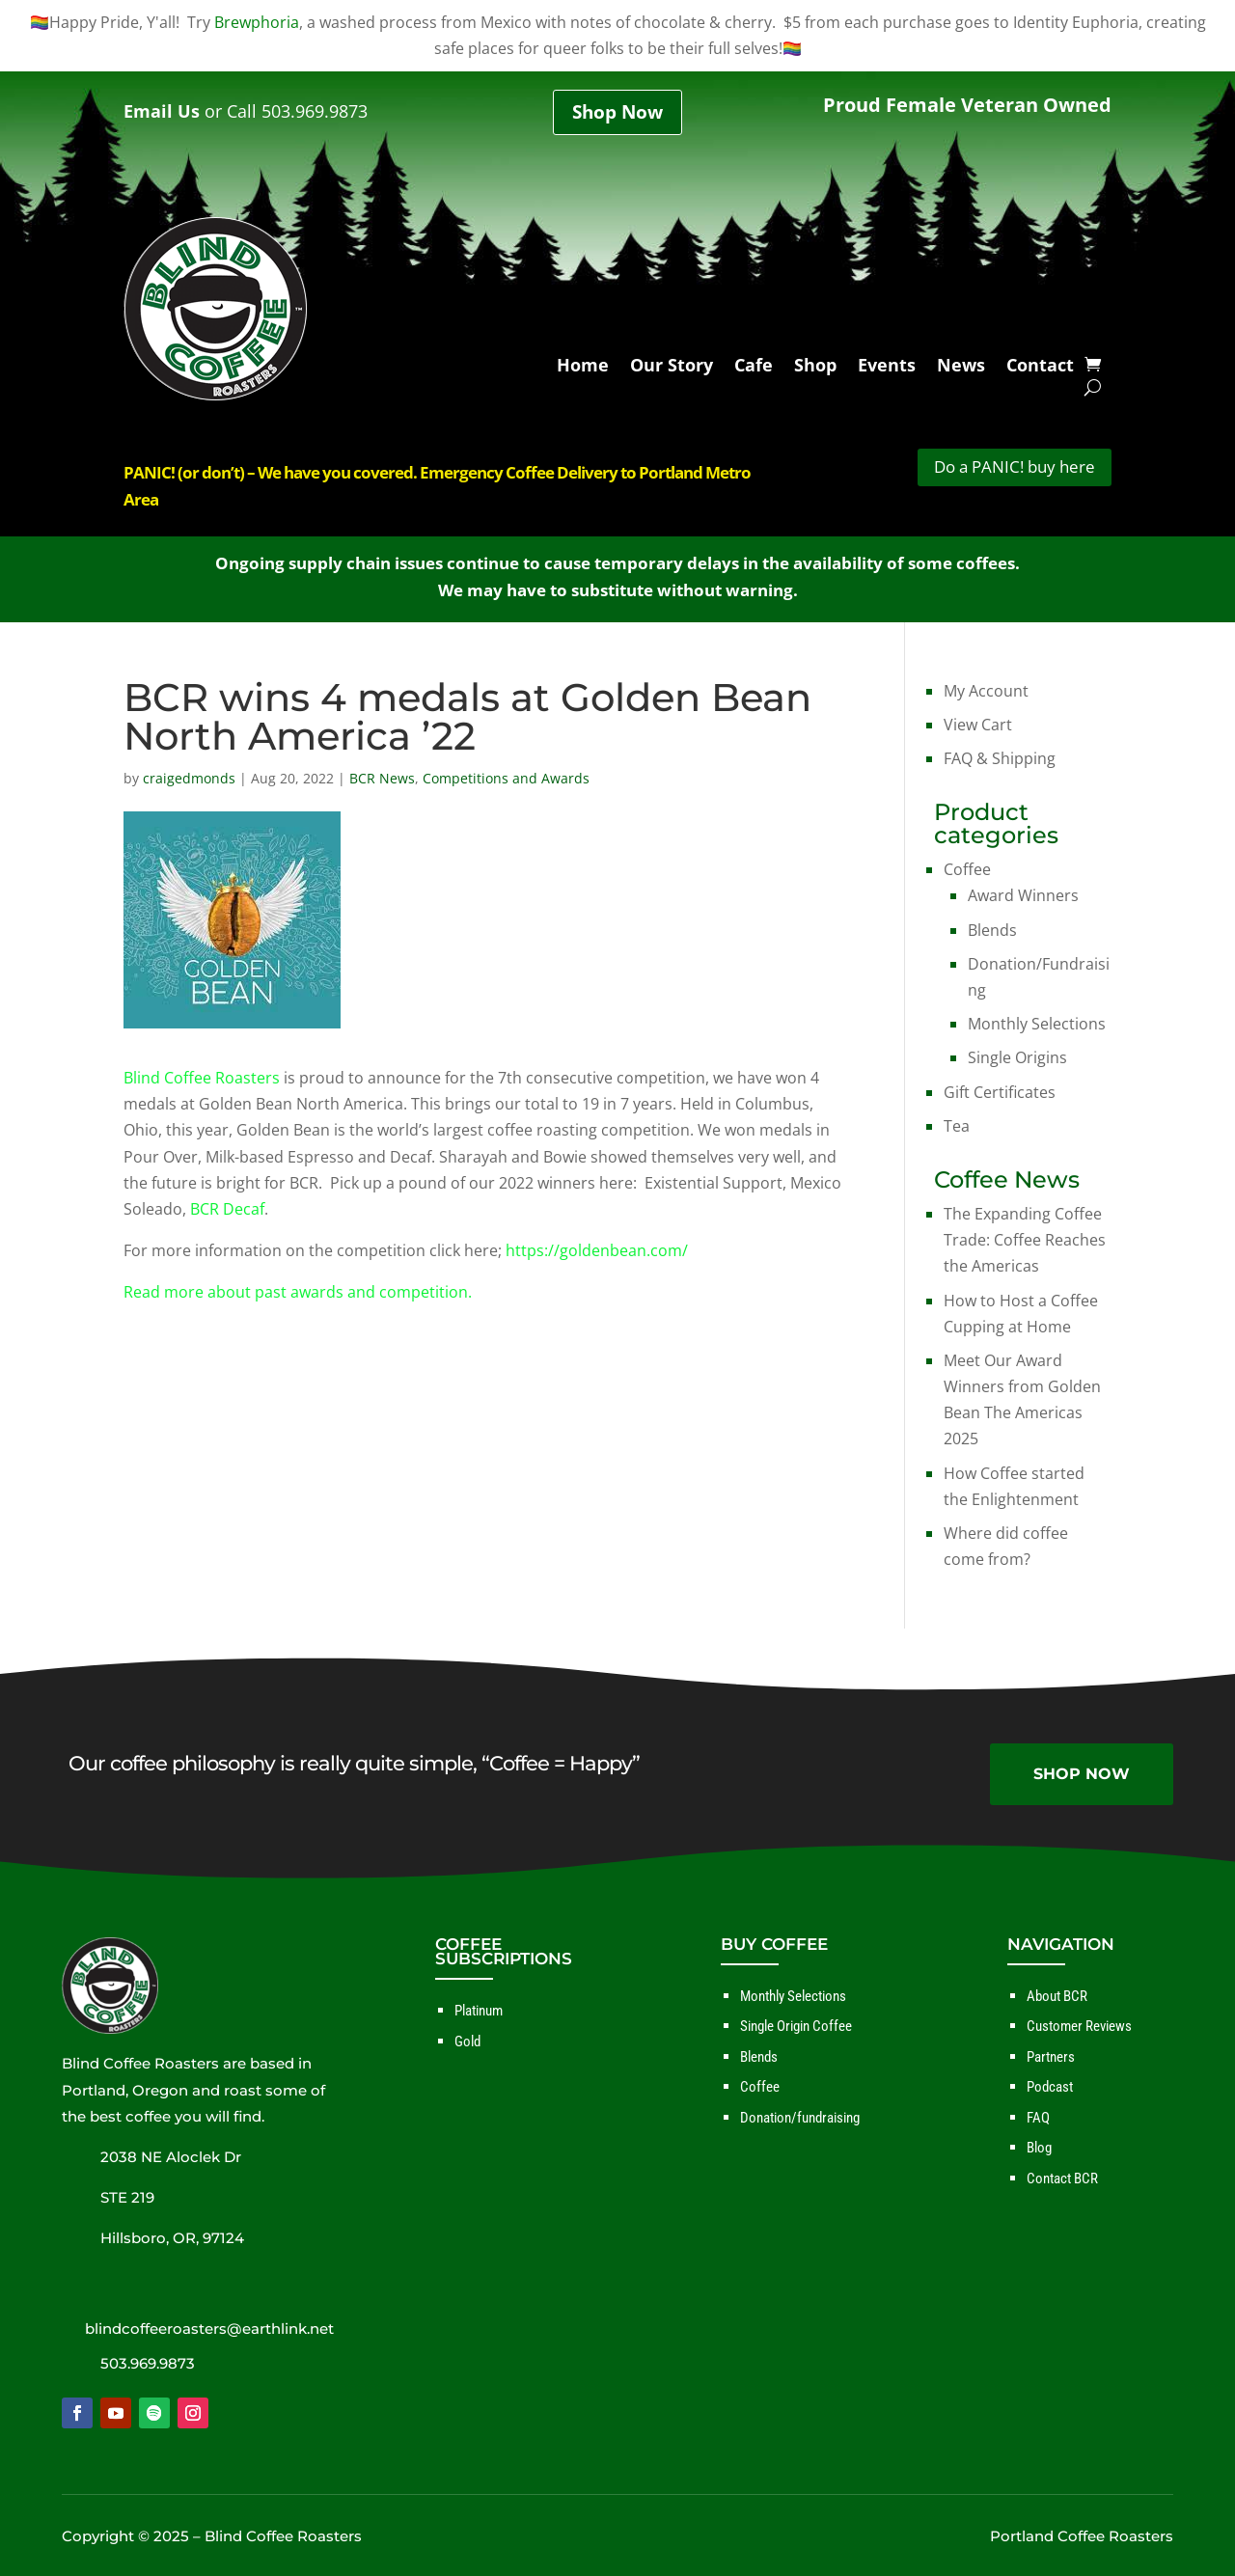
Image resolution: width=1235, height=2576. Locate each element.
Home (583, 368)
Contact (1040, 368)
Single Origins (1017, 1057)
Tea (957, 1126)
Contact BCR (1062, 2178)
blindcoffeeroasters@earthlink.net (209, 2328)
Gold (467, 2041)
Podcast (1050, 2087)
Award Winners (1023, 895)
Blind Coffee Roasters (202, 1077)
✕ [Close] (1219, 1288)
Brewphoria (256, 22)
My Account (986, 690)
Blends (992, 930)
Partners (1051, 2057)
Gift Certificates (1000, 1092)
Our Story (671, 368)
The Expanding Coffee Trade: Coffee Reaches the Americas (1025, 1239)
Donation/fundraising (800, 2117)
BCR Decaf (227, 1208)
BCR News (382, 778)
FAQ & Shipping (1000, 758)
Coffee (967, 869)
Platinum (478, 2010)
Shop (815, 368)
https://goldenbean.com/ (597, 1250)
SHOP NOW (1081, 1774)
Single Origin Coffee (796, 2026)
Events (887, 368)
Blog (1039, 2147)
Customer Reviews (1079, 2026)
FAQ (1038, 2117)
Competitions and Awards (506, 778)
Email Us (162, 111)
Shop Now (617, 112)
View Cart (978, 724)
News (961, 368)
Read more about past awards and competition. (298, 1291)
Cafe (753, 368)
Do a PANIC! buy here (1014, 466)
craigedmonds (189, 778)
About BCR (1057, 1996)
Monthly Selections (1037, 1023)
